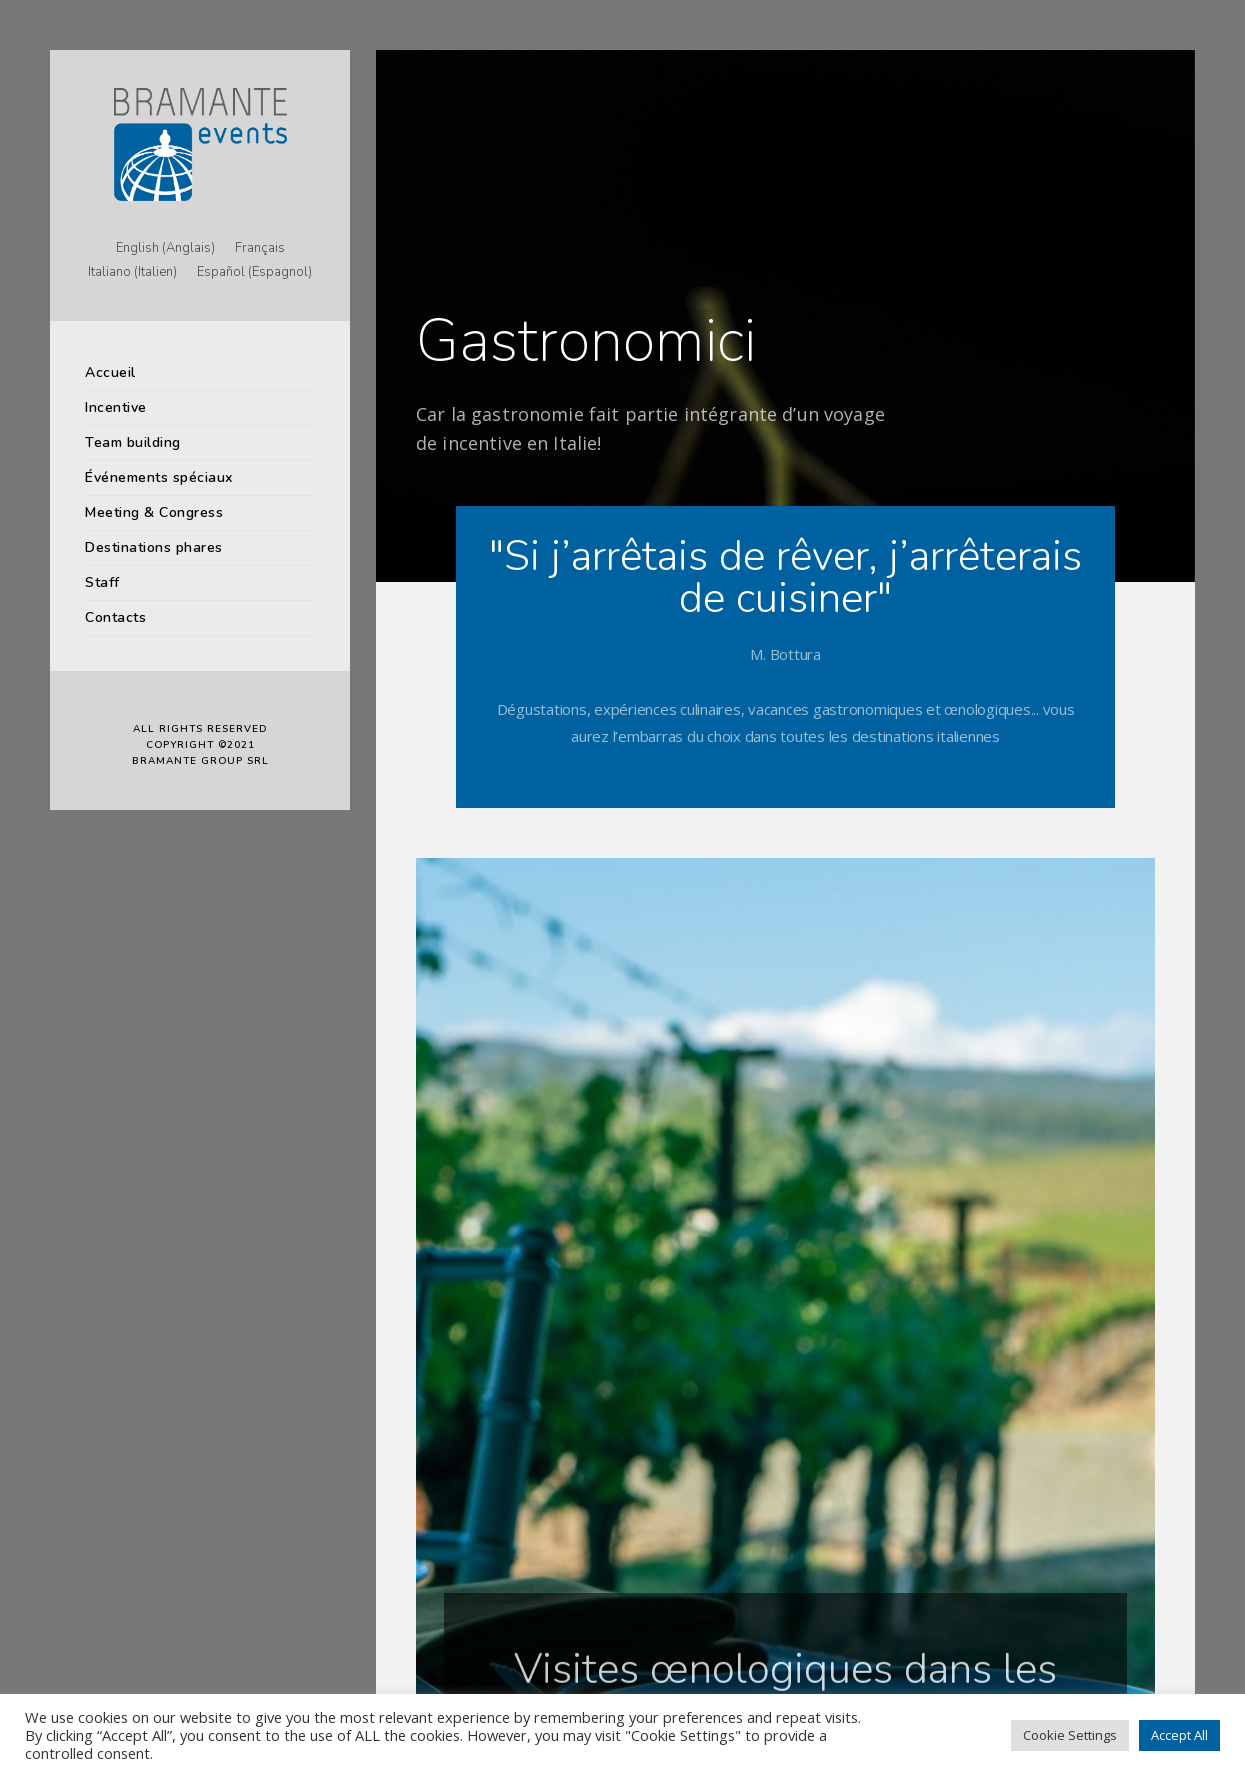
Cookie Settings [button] (1070, 1735)
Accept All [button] (1179, 1735)
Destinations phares (154, 547)
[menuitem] (165, 249)
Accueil (110, 372)
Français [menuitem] (260, 248)
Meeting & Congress (154, 512)
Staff (102, 582)
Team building (133, 442)
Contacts (115, 617)
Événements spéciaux (159, 477)
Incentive (116, 407)
